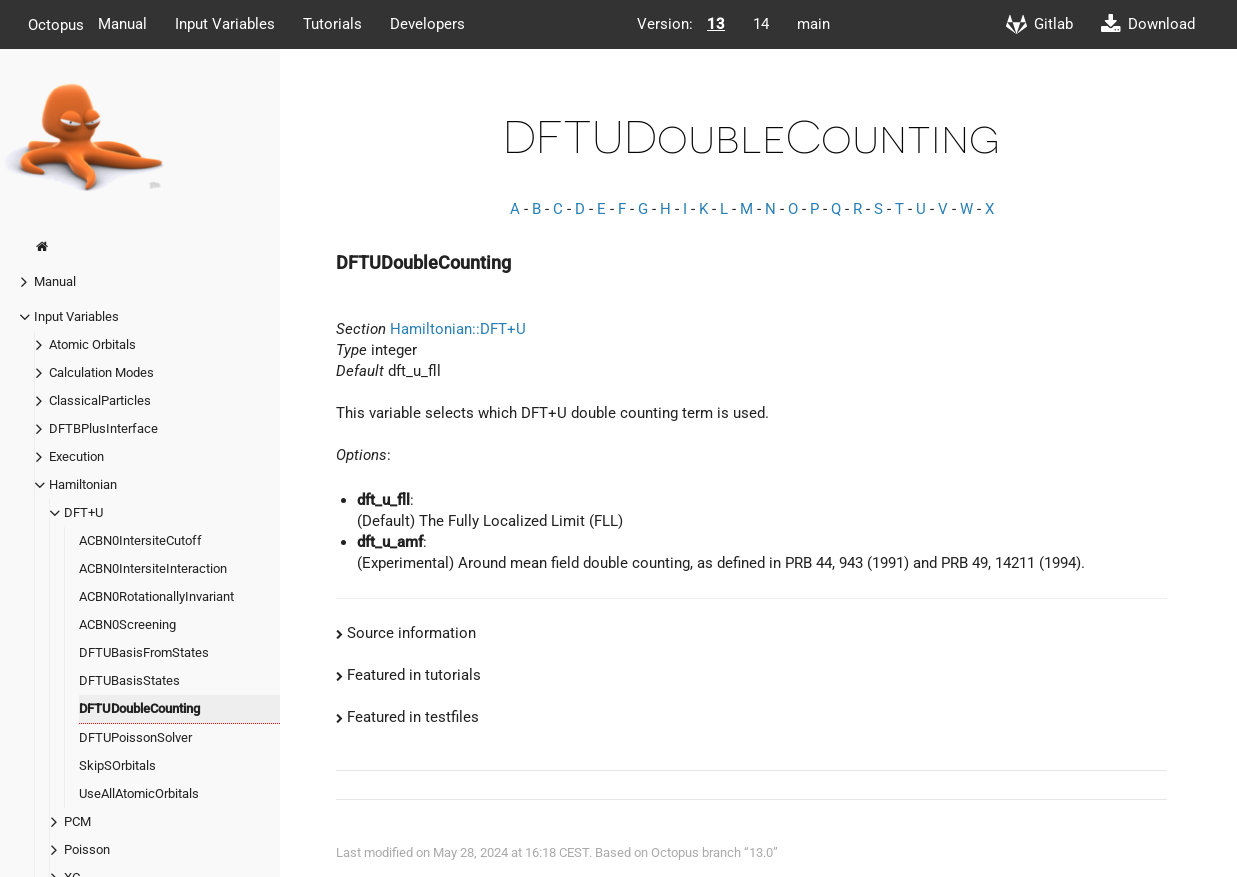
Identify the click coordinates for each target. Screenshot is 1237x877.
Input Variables (225, 24)
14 (761, 24)
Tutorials (332, 24)
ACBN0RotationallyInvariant (156, 596)
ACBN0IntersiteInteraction (153, 568)
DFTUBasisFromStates (144, 652)
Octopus (56, 24)
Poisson (87, 849)
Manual (122, 24)
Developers (427, 24)
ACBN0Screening (127, 624)
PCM (77, 821)
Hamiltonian (83, 484)
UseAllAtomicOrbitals (139, 793)
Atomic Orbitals (92, 344)
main (813, 24)
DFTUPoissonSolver (135, 737)
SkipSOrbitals (117, 765)
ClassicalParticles (100, 400)
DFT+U (83, 512)
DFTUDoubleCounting (139, 708)
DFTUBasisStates (129, 680)
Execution (76, 456)
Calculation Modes (101, 372)
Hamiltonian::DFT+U (458, 329)
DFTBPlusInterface (103, 428)
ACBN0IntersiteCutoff (140, 540)
